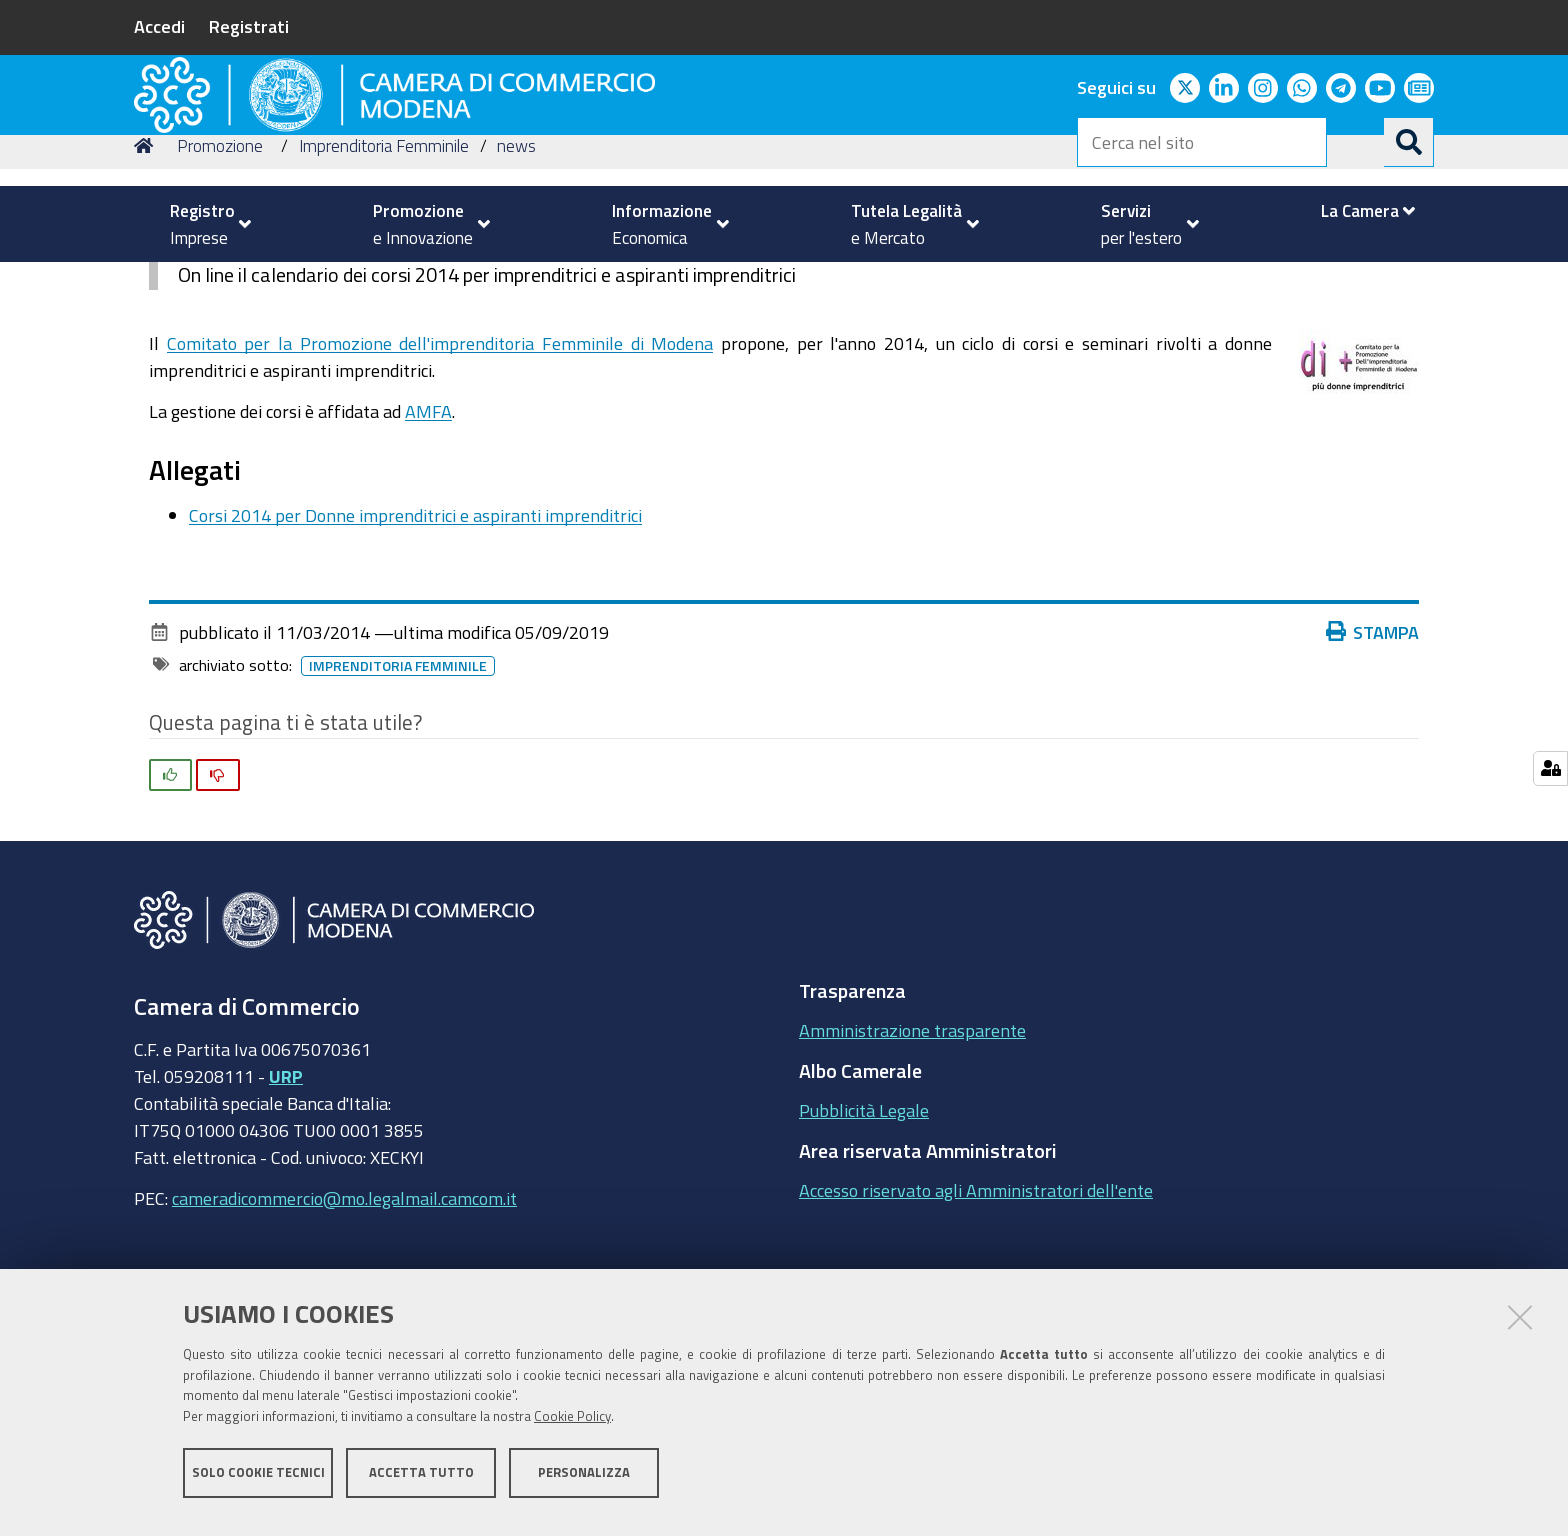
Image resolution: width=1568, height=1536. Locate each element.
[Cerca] (1409, 142)
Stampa (1373, 770)
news (516, 283)
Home (147, 283)
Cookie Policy (572, 1428)
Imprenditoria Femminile (384, 283)
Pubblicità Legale (864, 1248)
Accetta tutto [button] (421, 1483)
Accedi (159, 26)
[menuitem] (202, 224)
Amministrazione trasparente (912, 1168)
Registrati (249, 26)
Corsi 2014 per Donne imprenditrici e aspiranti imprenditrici (415, 653)
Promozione (220, 283)
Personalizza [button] (584, 1483)
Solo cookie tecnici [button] (258, 1483)
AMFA (428, 549)
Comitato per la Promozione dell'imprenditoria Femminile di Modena (440, 481)
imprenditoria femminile (398, 804)
